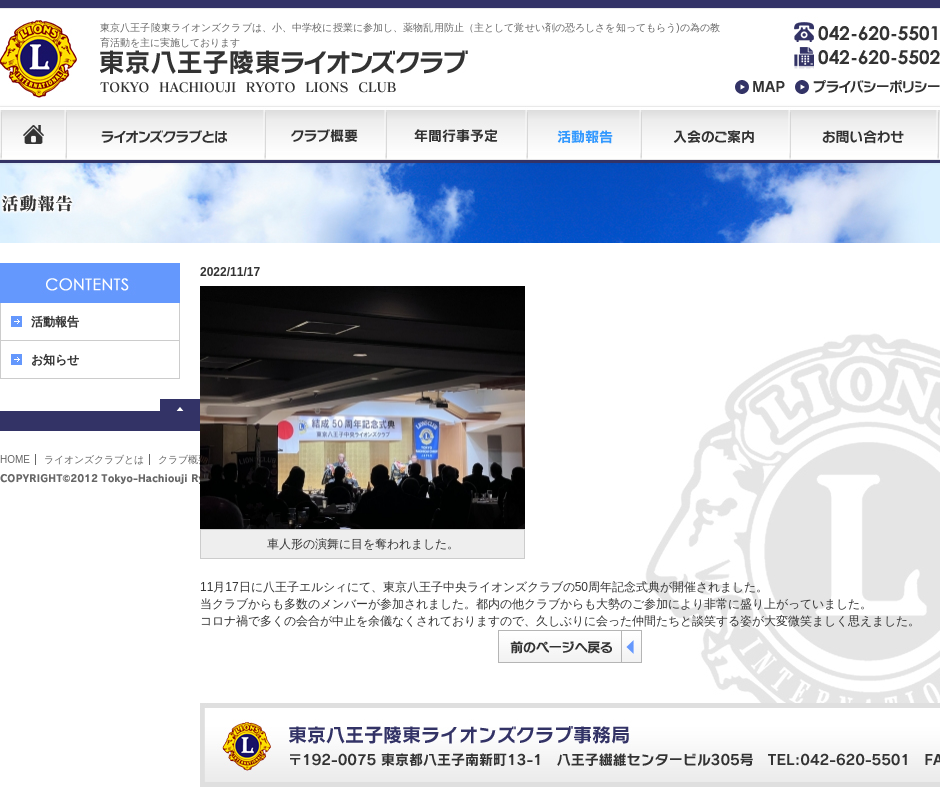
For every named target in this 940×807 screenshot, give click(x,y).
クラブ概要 (183, 459)
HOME (15, 459)
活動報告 (55, 322)
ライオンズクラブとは (94, 459)
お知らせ (55, 360)
